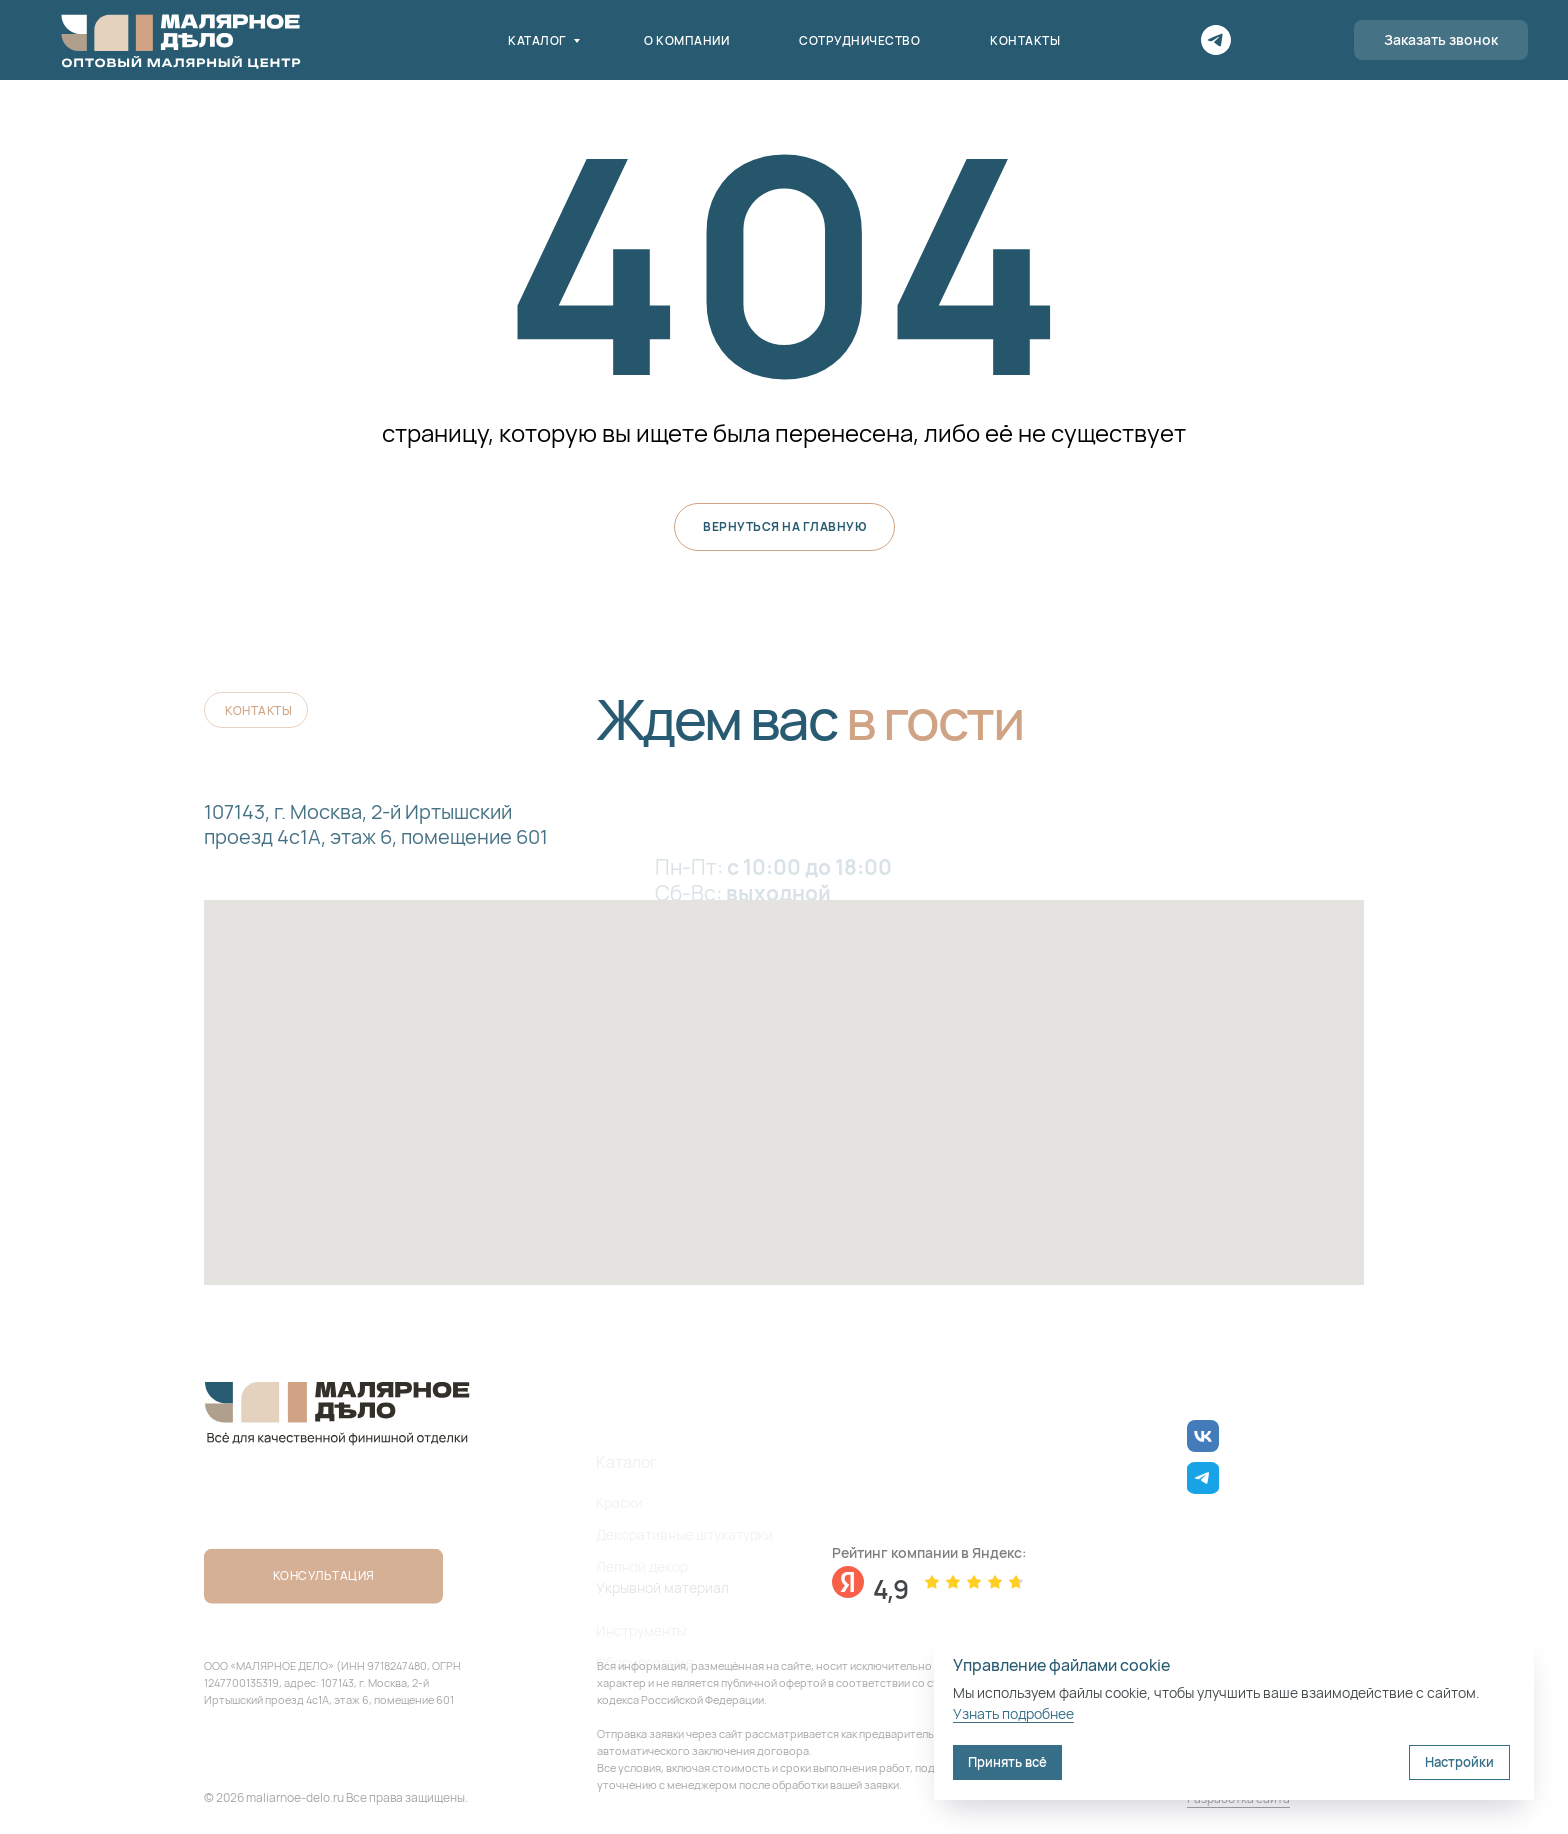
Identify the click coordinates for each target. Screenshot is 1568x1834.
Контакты (1025, 40)
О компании (686, 40)
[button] (1441, 40)
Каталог (538, 40)
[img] (1203, 1436)
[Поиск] (1260, 40)
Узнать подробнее (1013, 1713)
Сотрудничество (859, 40)
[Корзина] (1304, 40)
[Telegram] (1216, 40)
